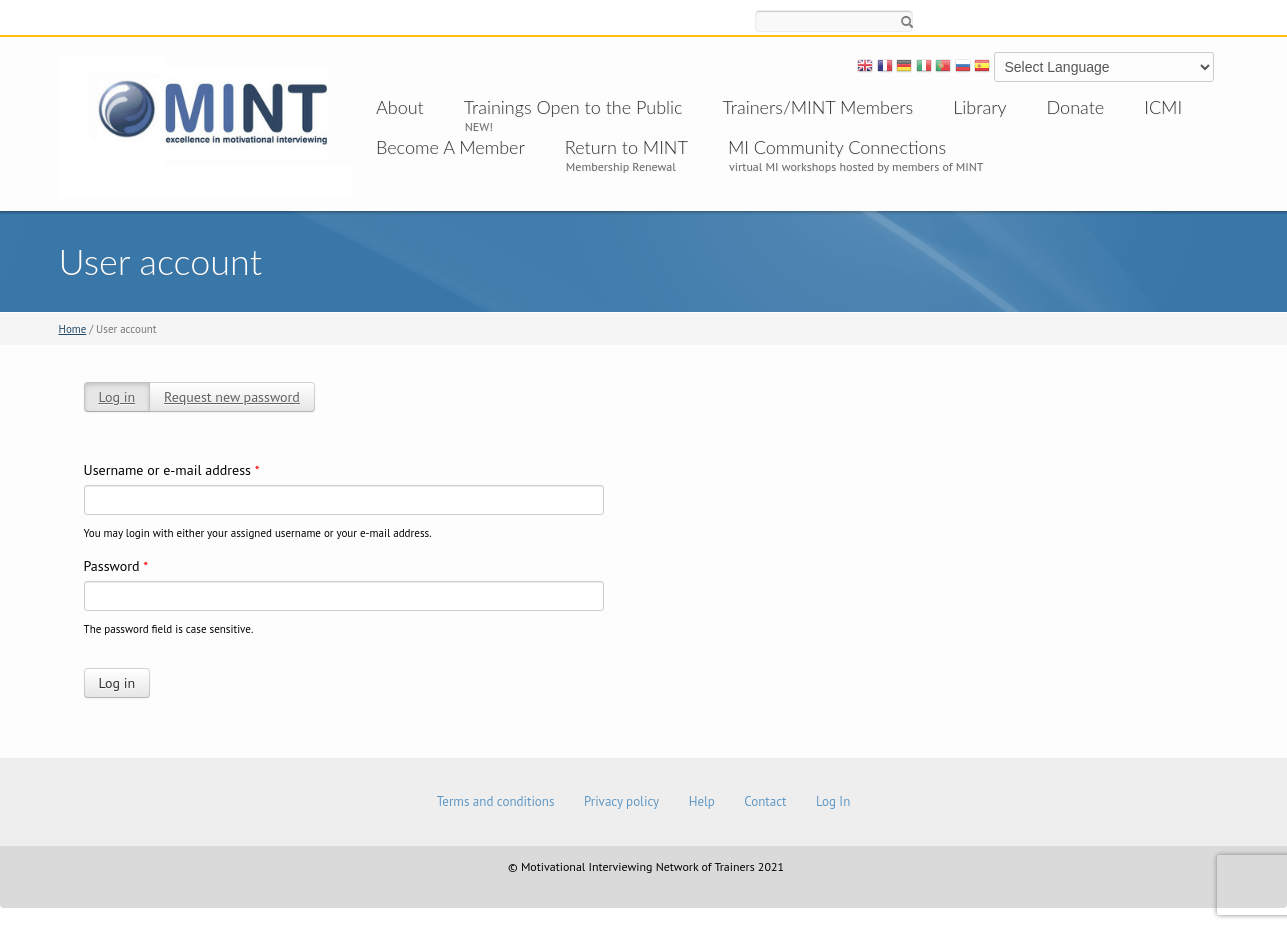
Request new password (232, 397)
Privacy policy (621, 801)
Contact (765, 801)
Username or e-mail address (172, 470)
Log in (117, 397)
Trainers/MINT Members (818, 107)
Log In (833, 801)
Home (73, 329)
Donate (1076, 107)
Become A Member (450, 147)
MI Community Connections (837, 147)
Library (979, 107)
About (400, 107)
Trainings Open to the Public (573, 107)
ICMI (1163, 107)
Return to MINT (626, 147)
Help (702, 801)
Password (116, 566)
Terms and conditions (496, 801)
